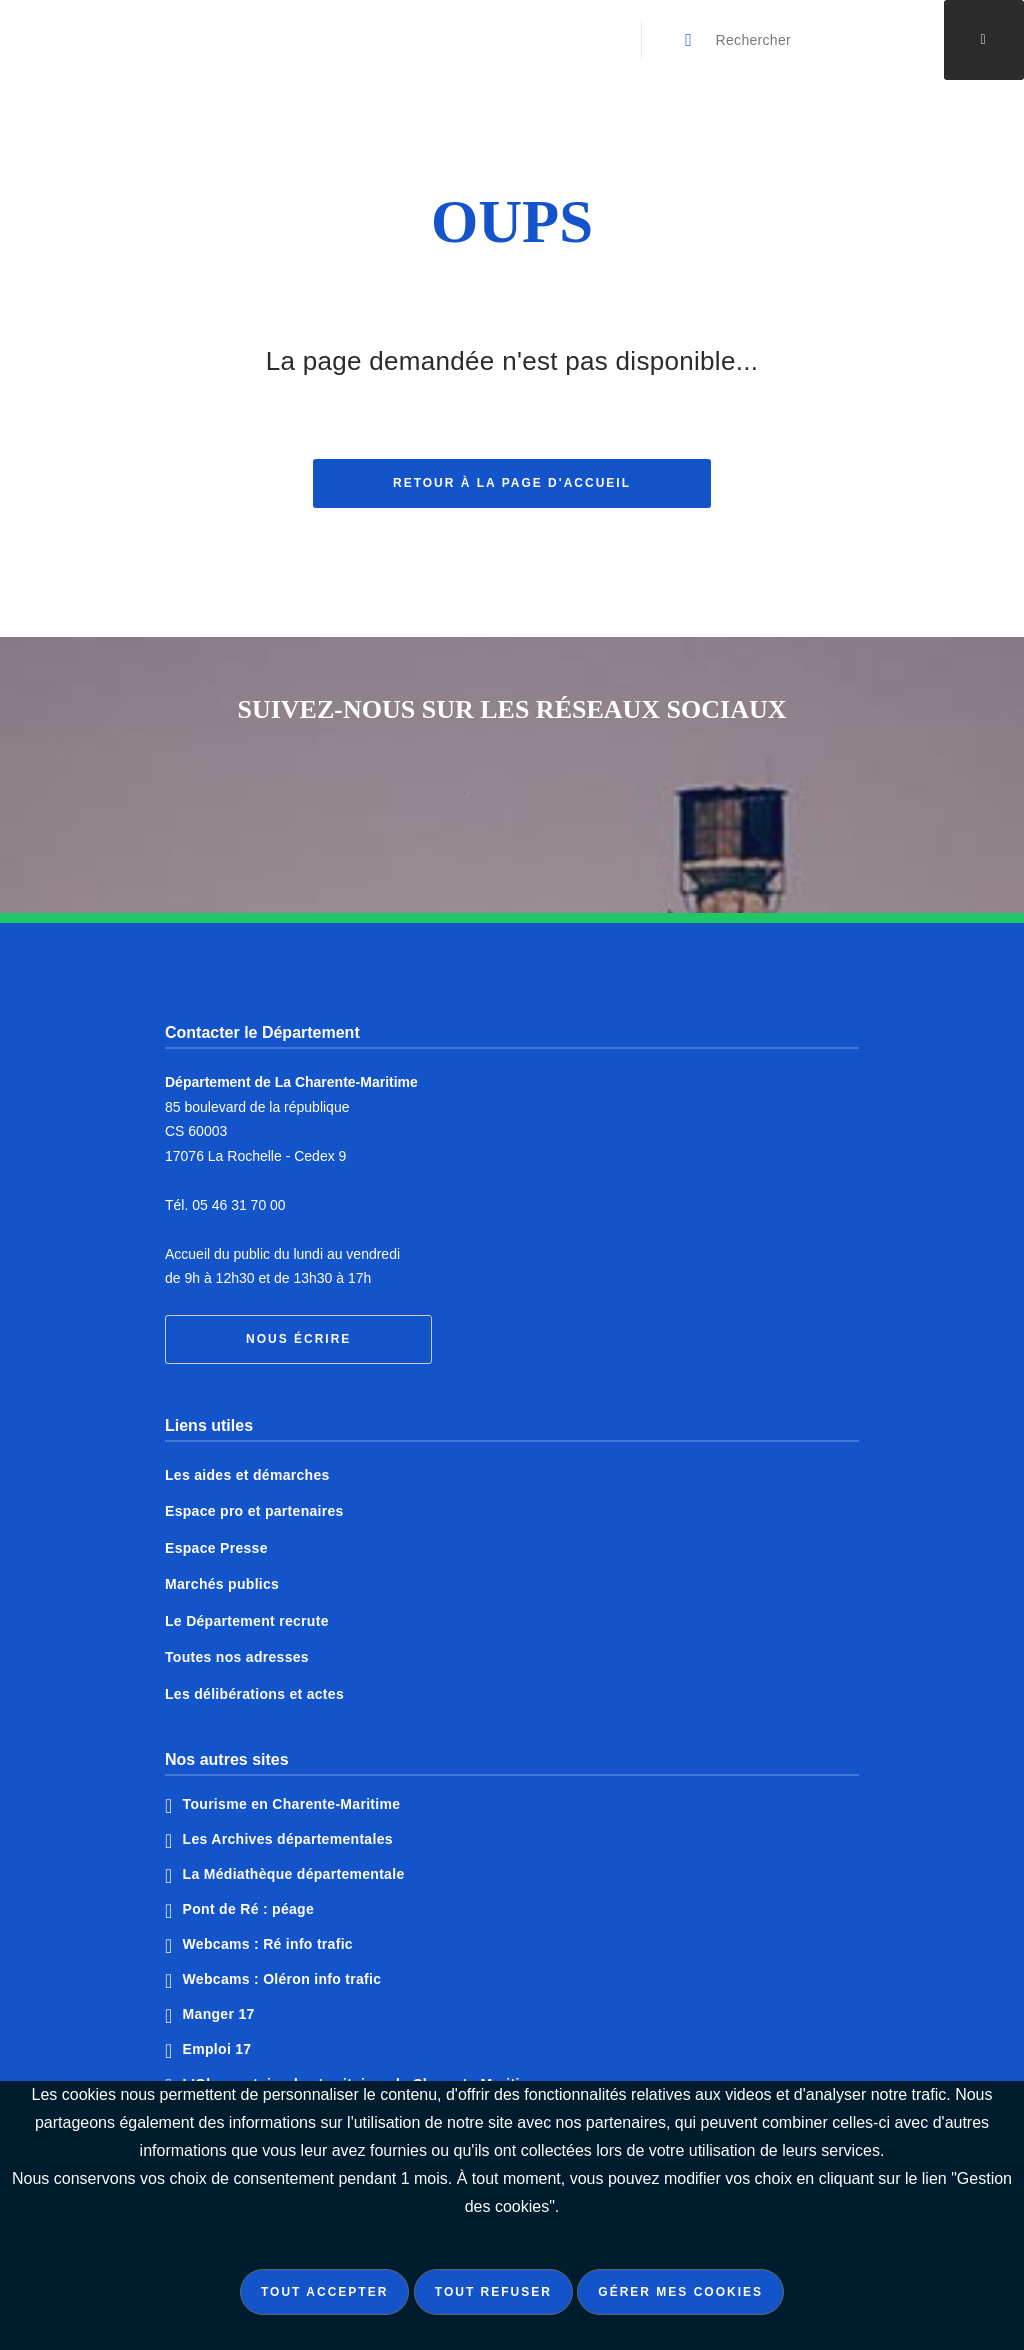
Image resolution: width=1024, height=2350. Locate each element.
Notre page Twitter (512, 800)
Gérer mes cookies (680, 2292)
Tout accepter (324, 2292)
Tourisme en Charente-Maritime (292, 1804)
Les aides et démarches (247, 1475)
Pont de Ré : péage (248, 1909)
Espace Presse (216, 1548)
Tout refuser (493, 2292)
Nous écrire (298, 1339)
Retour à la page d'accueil (512, 485)
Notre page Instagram (587, 800)
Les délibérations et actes (254, 1694)
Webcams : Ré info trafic (268, 1944)
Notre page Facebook (437, 800)
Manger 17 (219, 2014)
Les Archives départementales (288, 1839)
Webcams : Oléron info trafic (282, 1979)
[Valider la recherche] (690, 40)
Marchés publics (222, 1584)
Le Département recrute (247, 1621)
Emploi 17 (217, 2049)
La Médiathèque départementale (294, 1874)
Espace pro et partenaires (254, 1511)
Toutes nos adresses (237, 1657)
